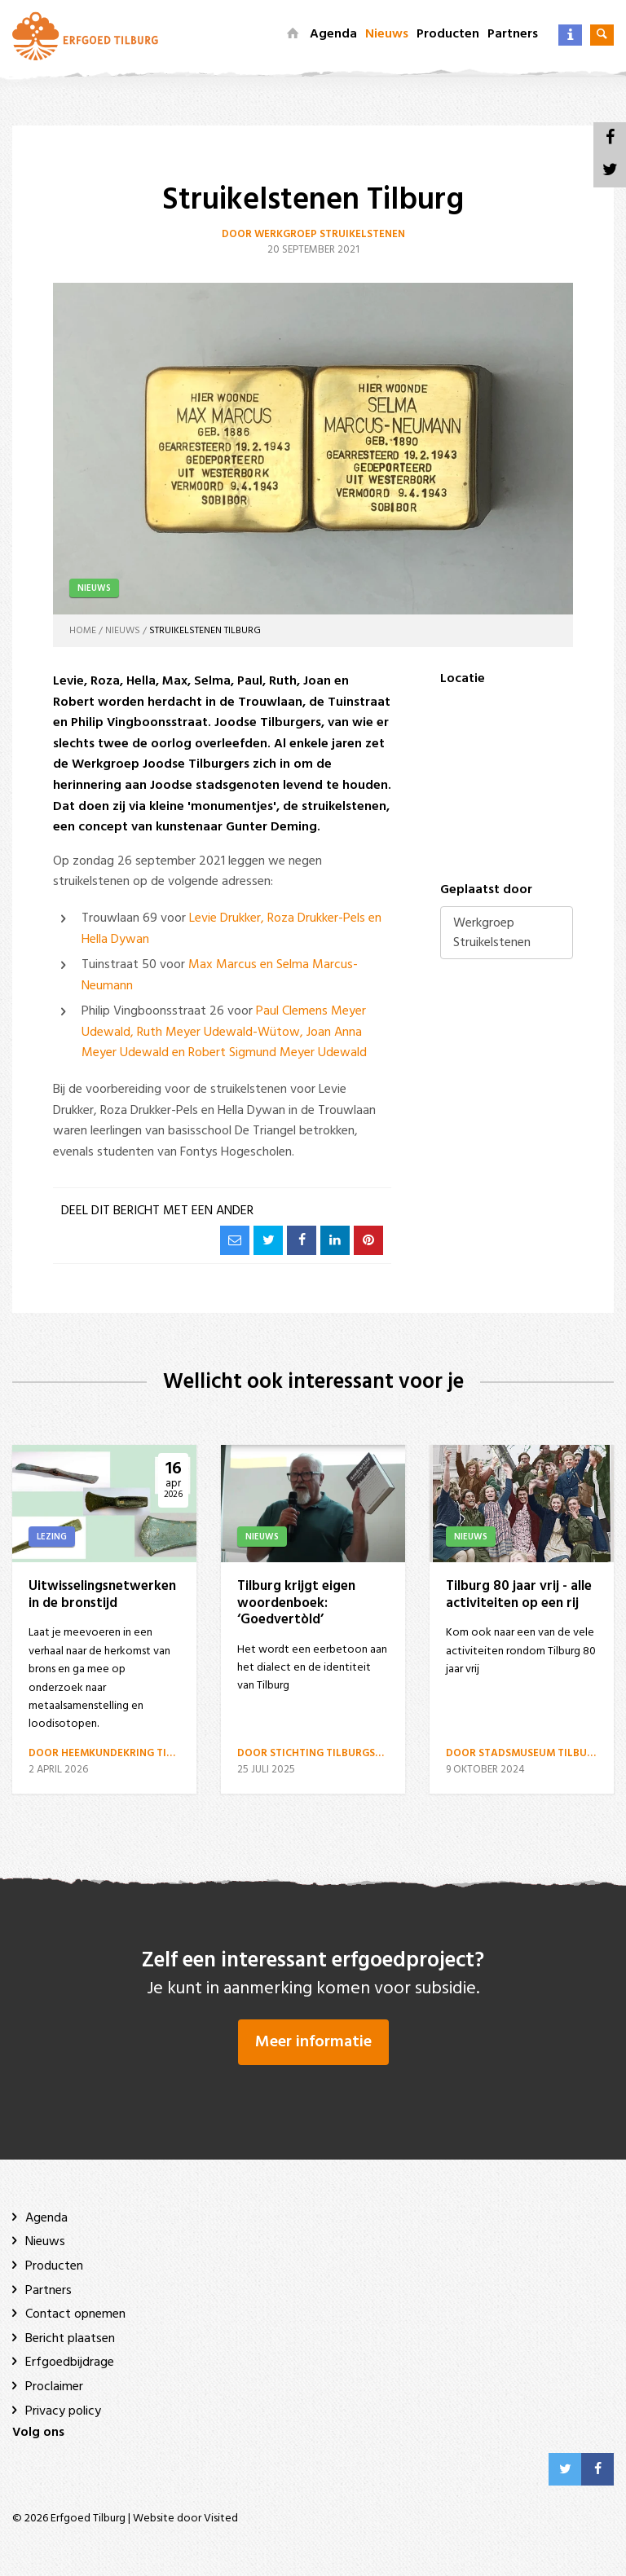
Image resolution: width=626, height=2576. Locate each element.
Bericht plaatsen (70, 2338)
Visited (221, 2518)
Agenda (333, 34)
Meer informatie (313, 2042)
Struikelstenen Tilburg (205, 631)
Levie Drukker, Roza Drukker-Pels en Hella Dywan (231, 929)
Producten (448, 34)
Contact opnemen (75, 2314)
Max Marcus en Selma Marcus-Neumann (220, 975)
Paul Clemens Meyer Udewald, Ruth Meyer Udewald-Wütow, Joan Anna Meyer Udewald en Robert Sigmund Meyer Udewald (224, 1032)
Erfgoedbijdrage (69, 2362)
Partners (512, 34)
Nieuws (386, 34)
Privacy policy (63, 2411)
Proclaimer (54, 2387)
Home (82, 631)
